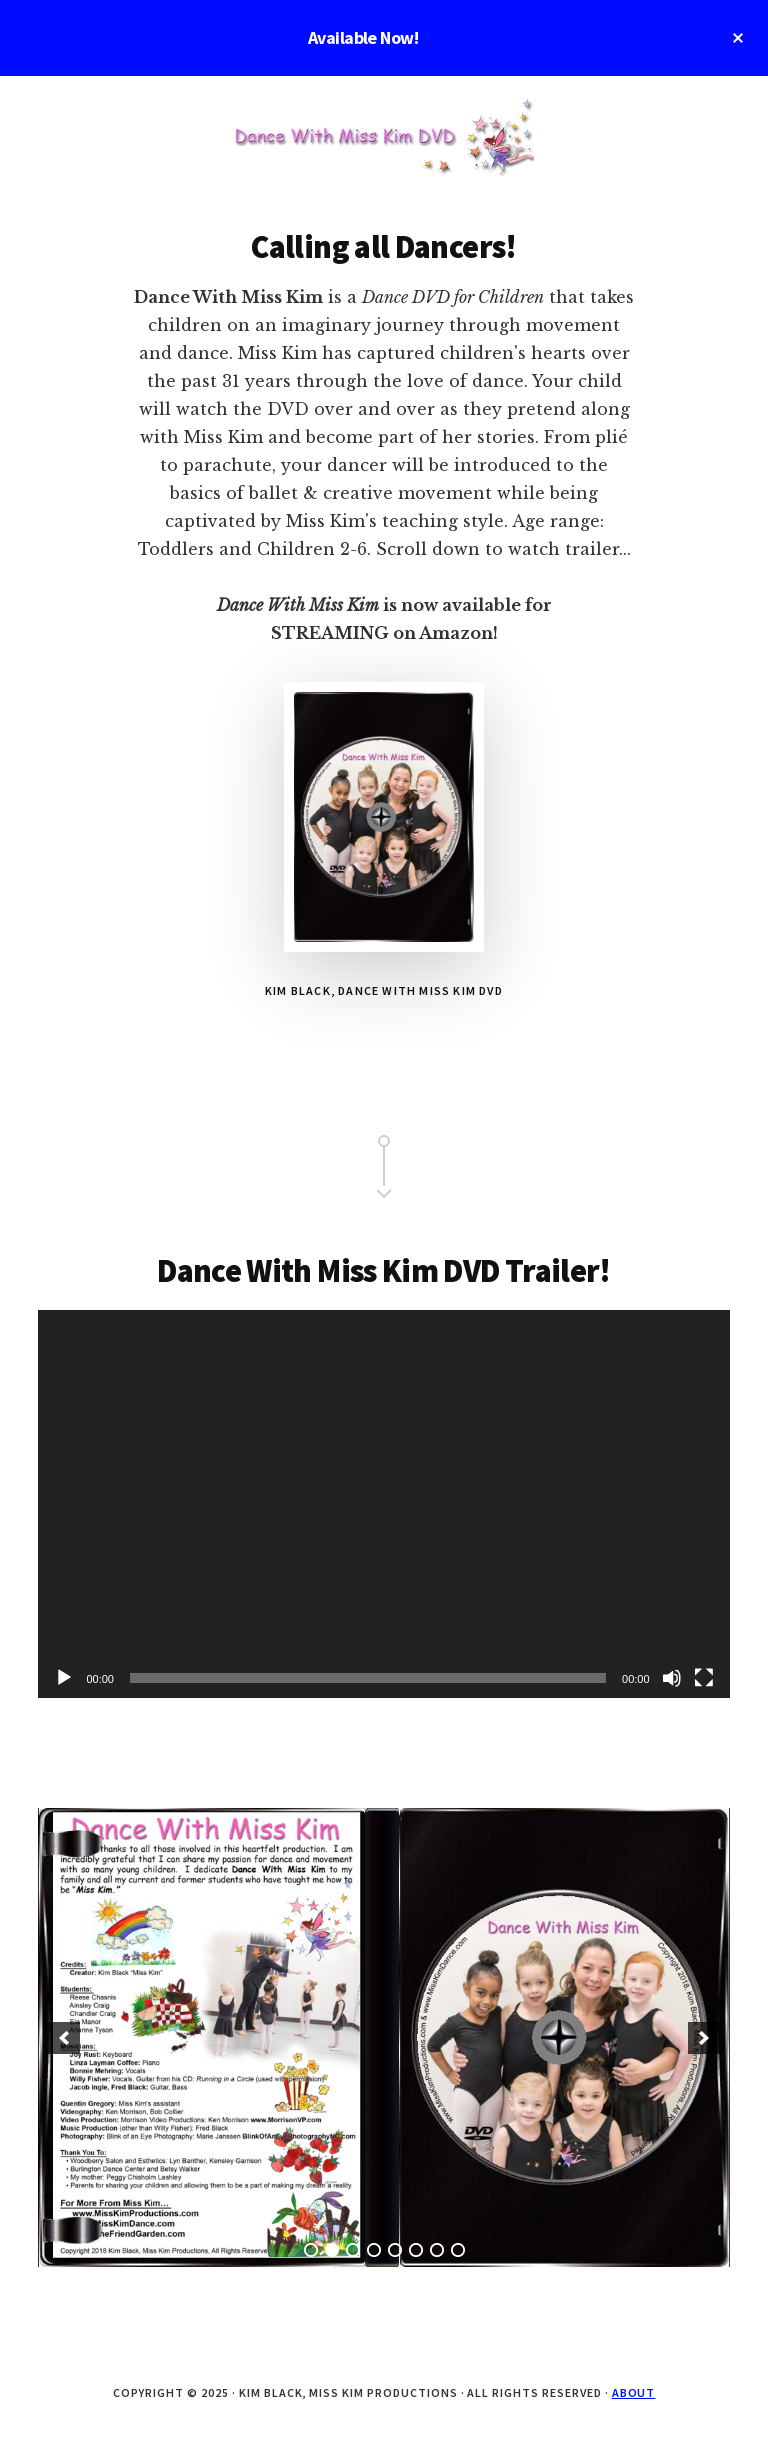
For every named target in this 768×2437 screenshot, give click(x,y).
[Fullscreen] (704, 1678)
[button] (64, 2038)
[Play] (64, 1678)
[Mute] (672, 1678)
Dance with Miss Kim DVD (384, 136)
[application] (383, 1504)
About (634, 2392)
